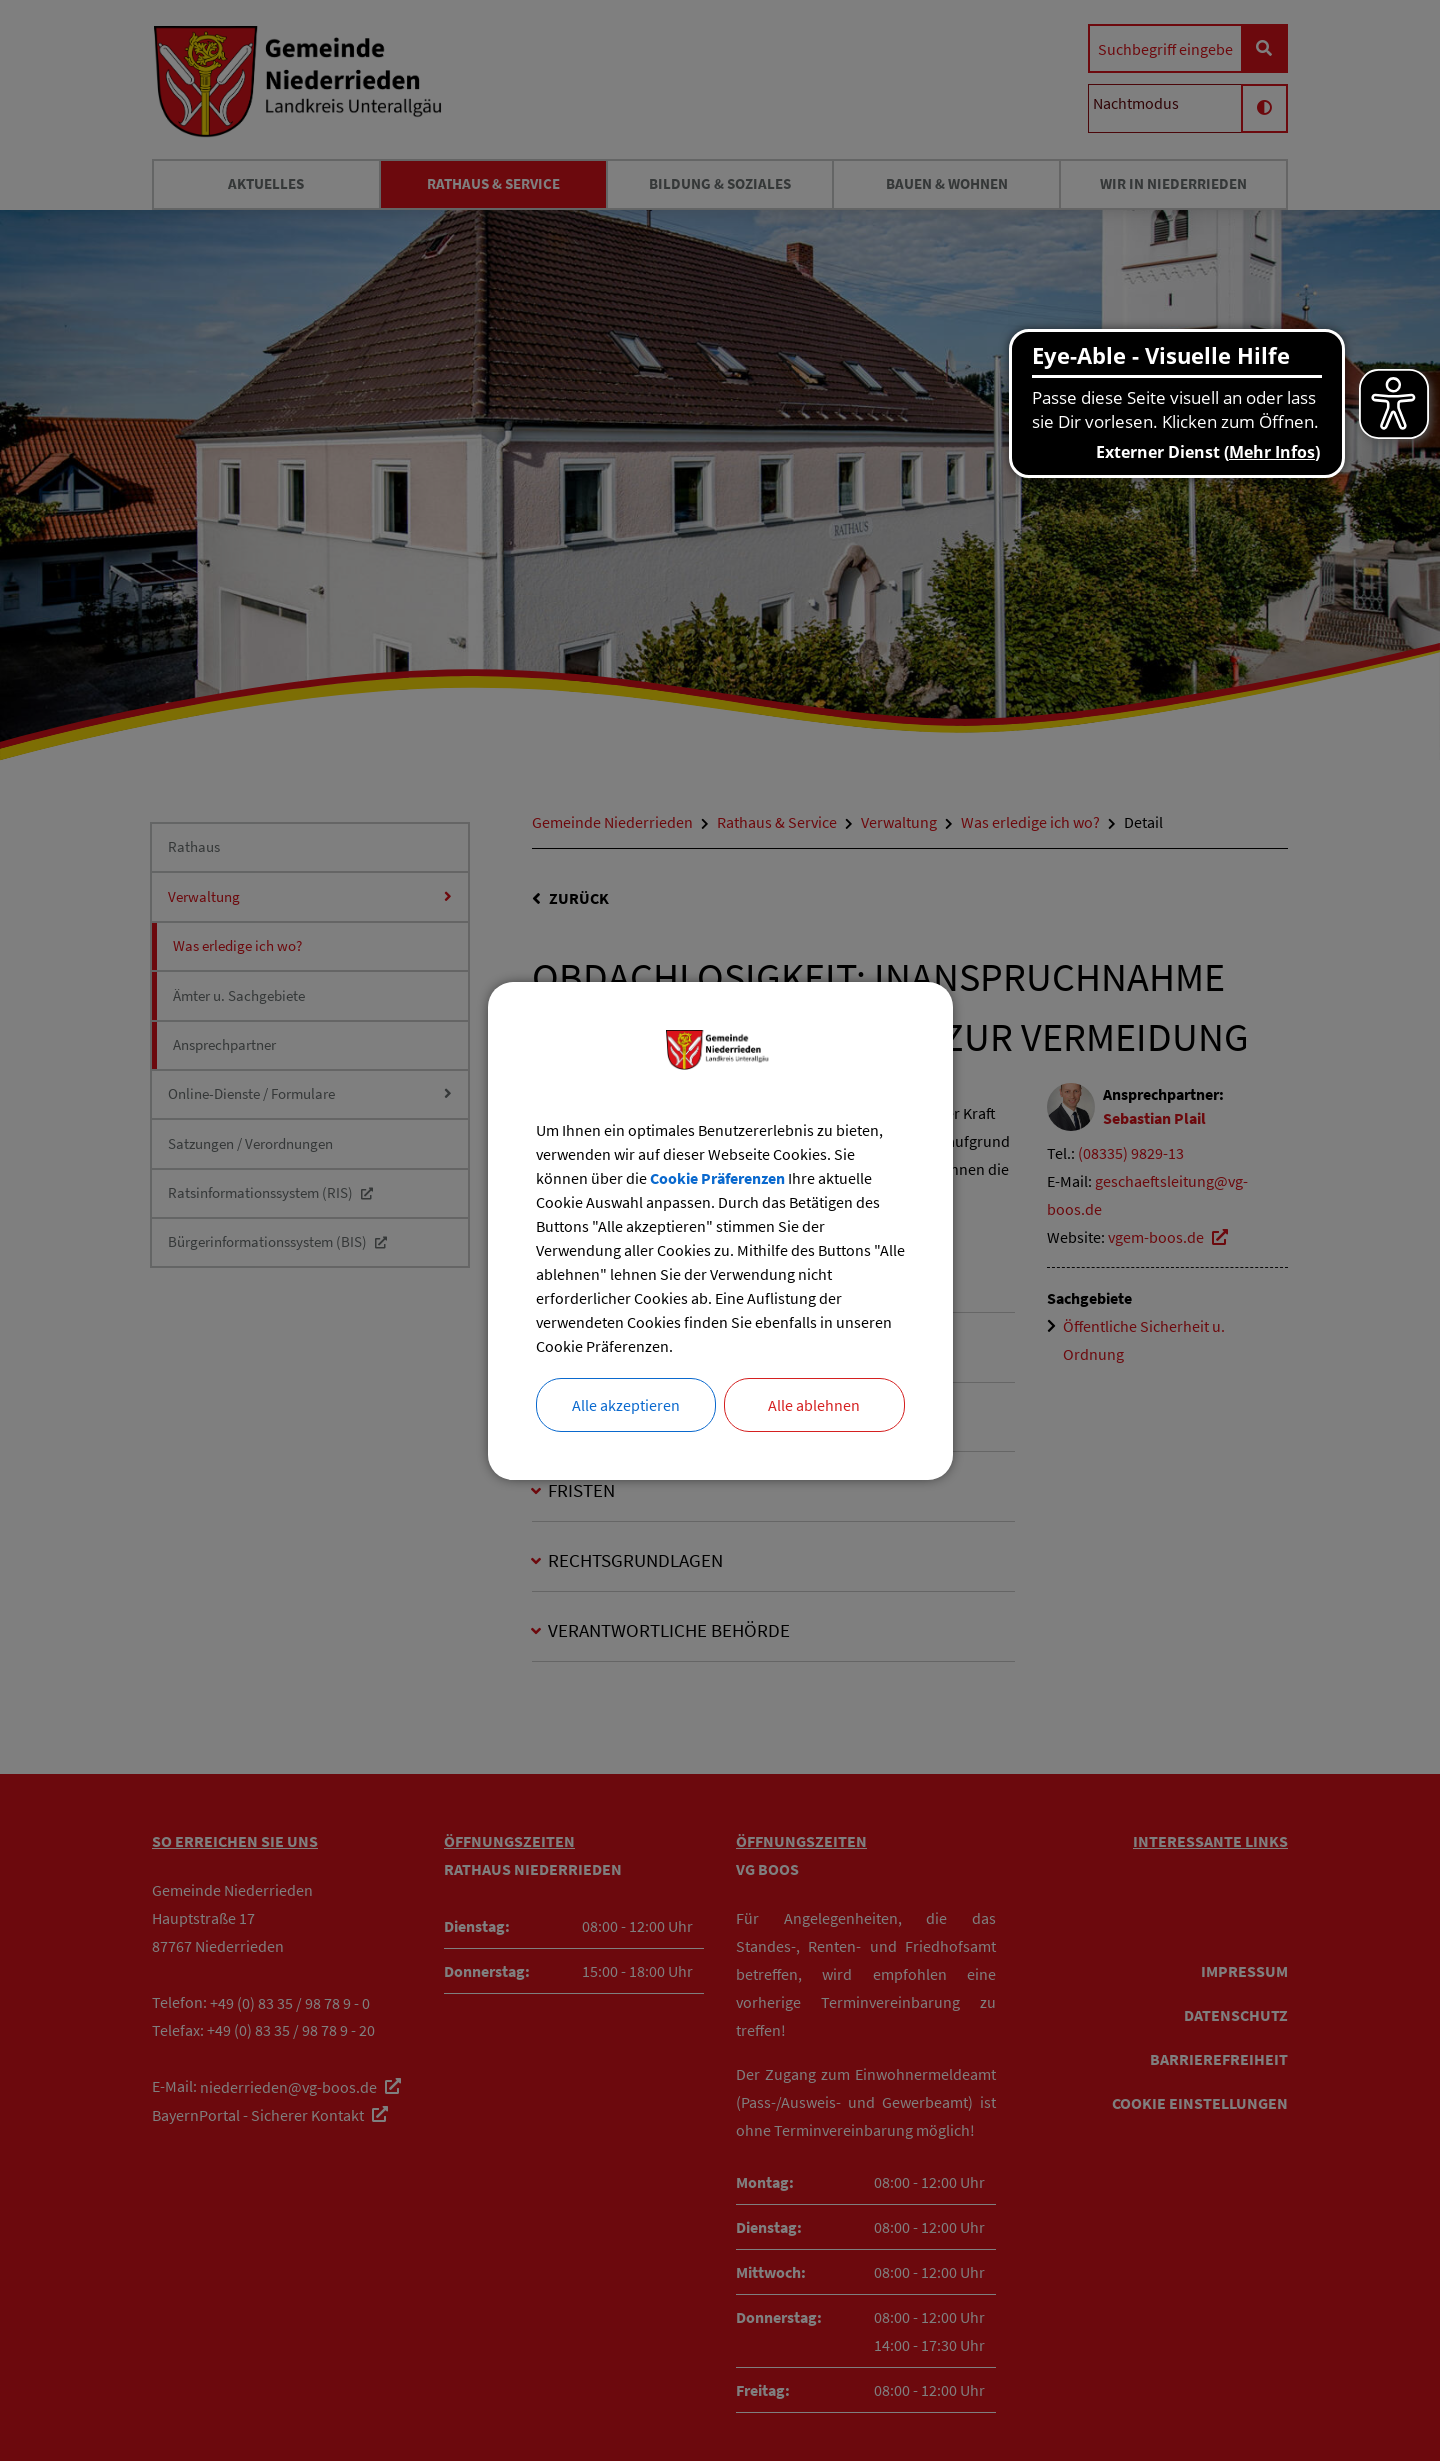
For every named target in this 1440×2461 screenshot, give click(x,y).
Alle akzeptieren (626, 1405)
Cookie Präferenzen (717, 1178)
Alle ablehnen (814, 1405)
